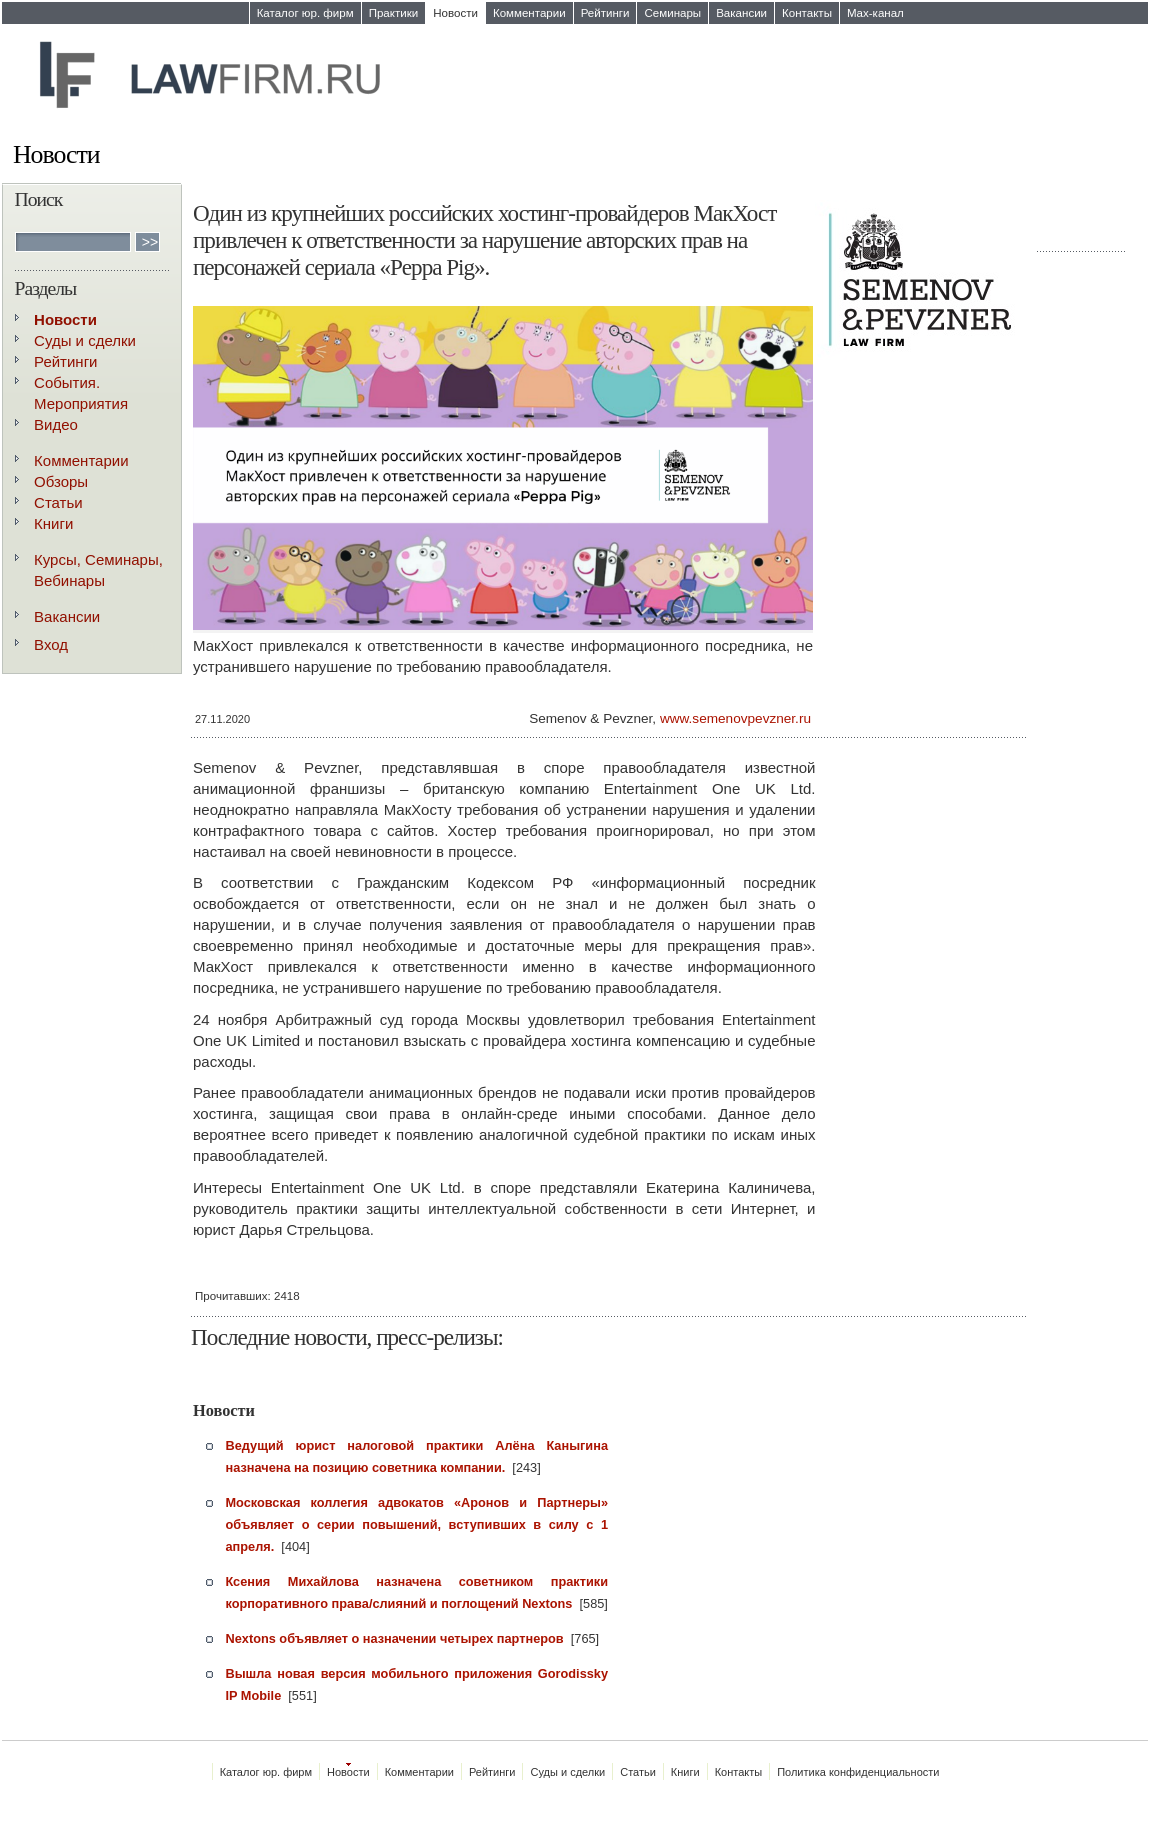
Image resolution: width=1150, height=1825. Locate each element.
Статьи (58, 502)
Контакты (807, 13)
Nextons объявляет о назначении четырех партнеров (395, 1638)
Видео (56, 424)
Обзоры (61, 481)
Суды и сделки (85, 340)
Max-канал (875, 13)
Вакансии (741, 13)
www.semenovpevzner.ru (735, 718)
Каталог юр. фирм (305, 13)
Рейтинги (605, 13)
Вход (51, 644)
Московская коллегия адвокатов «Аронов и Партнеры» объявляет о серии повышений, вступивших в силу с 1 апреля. (417, 1524)
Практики (394, 13)
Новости (455, 13)
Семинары (672, 13)
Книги (53, 523)
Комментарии (529, 13)
